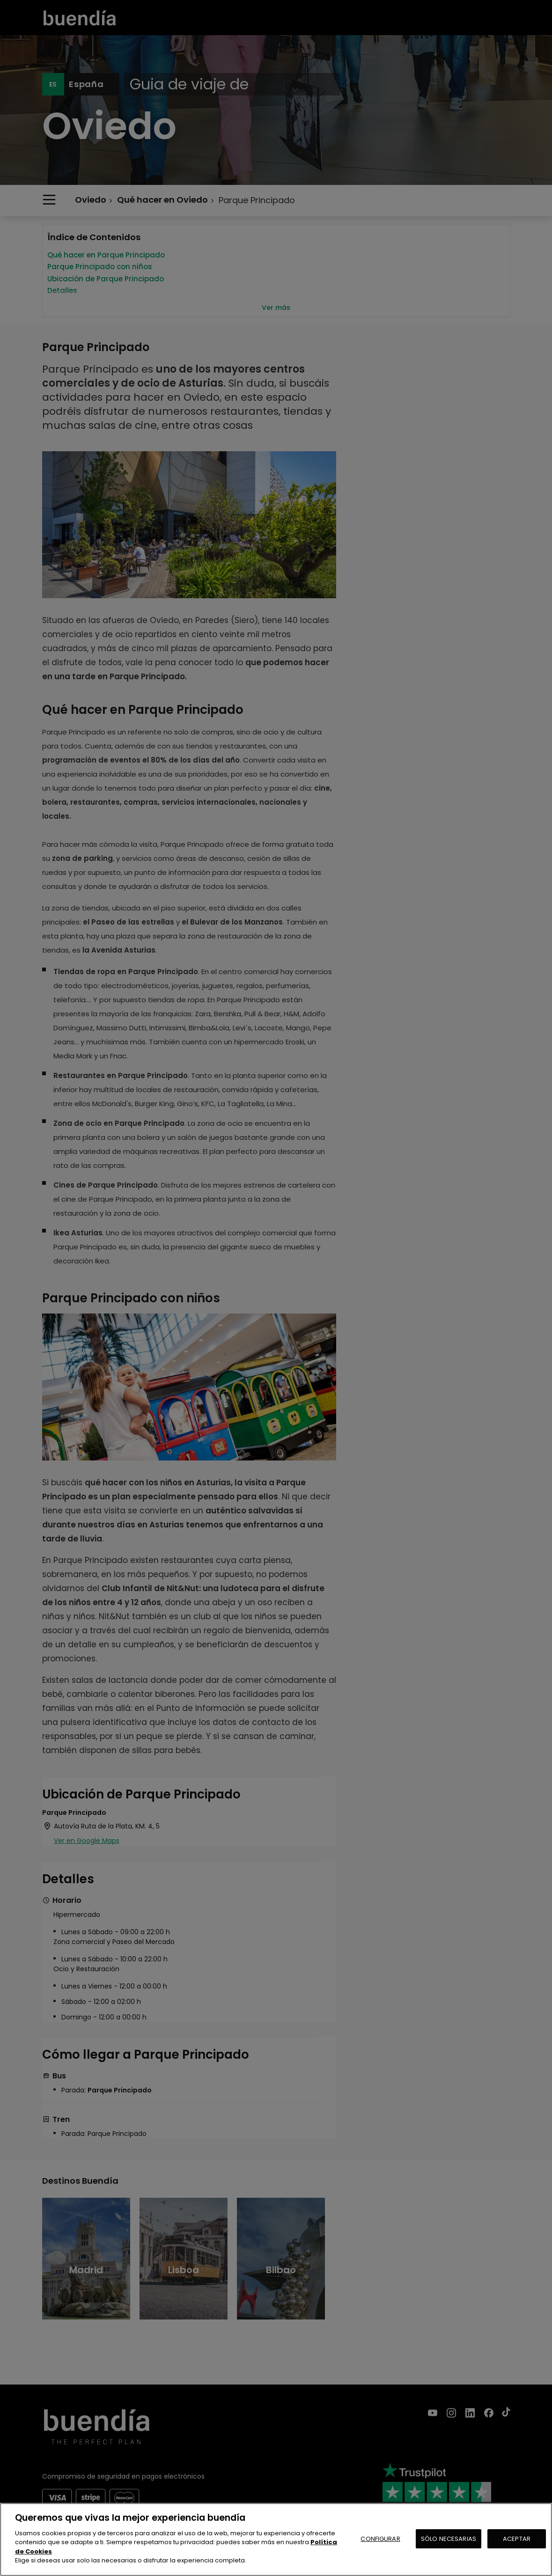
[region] (276, 2539)
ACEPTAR (516, 2538)
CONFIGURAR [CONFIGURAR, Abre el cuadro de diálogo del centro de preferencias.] (380, 2538)
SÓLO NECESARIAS (448, 2538)
